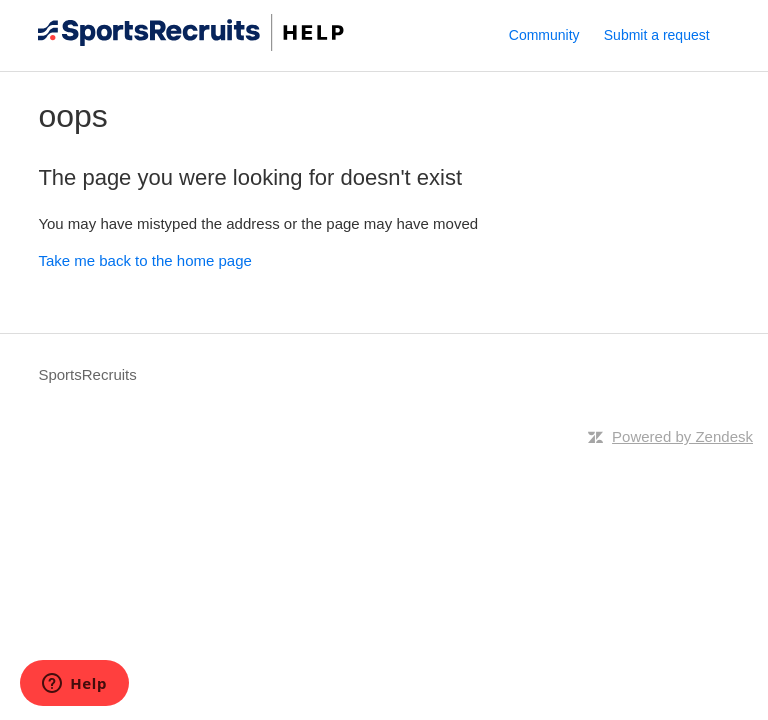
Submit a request (657, 35)
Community (544, 35)
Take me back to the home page (144, 260)
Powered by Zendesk (682, 436)
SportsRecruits (87, 374)
